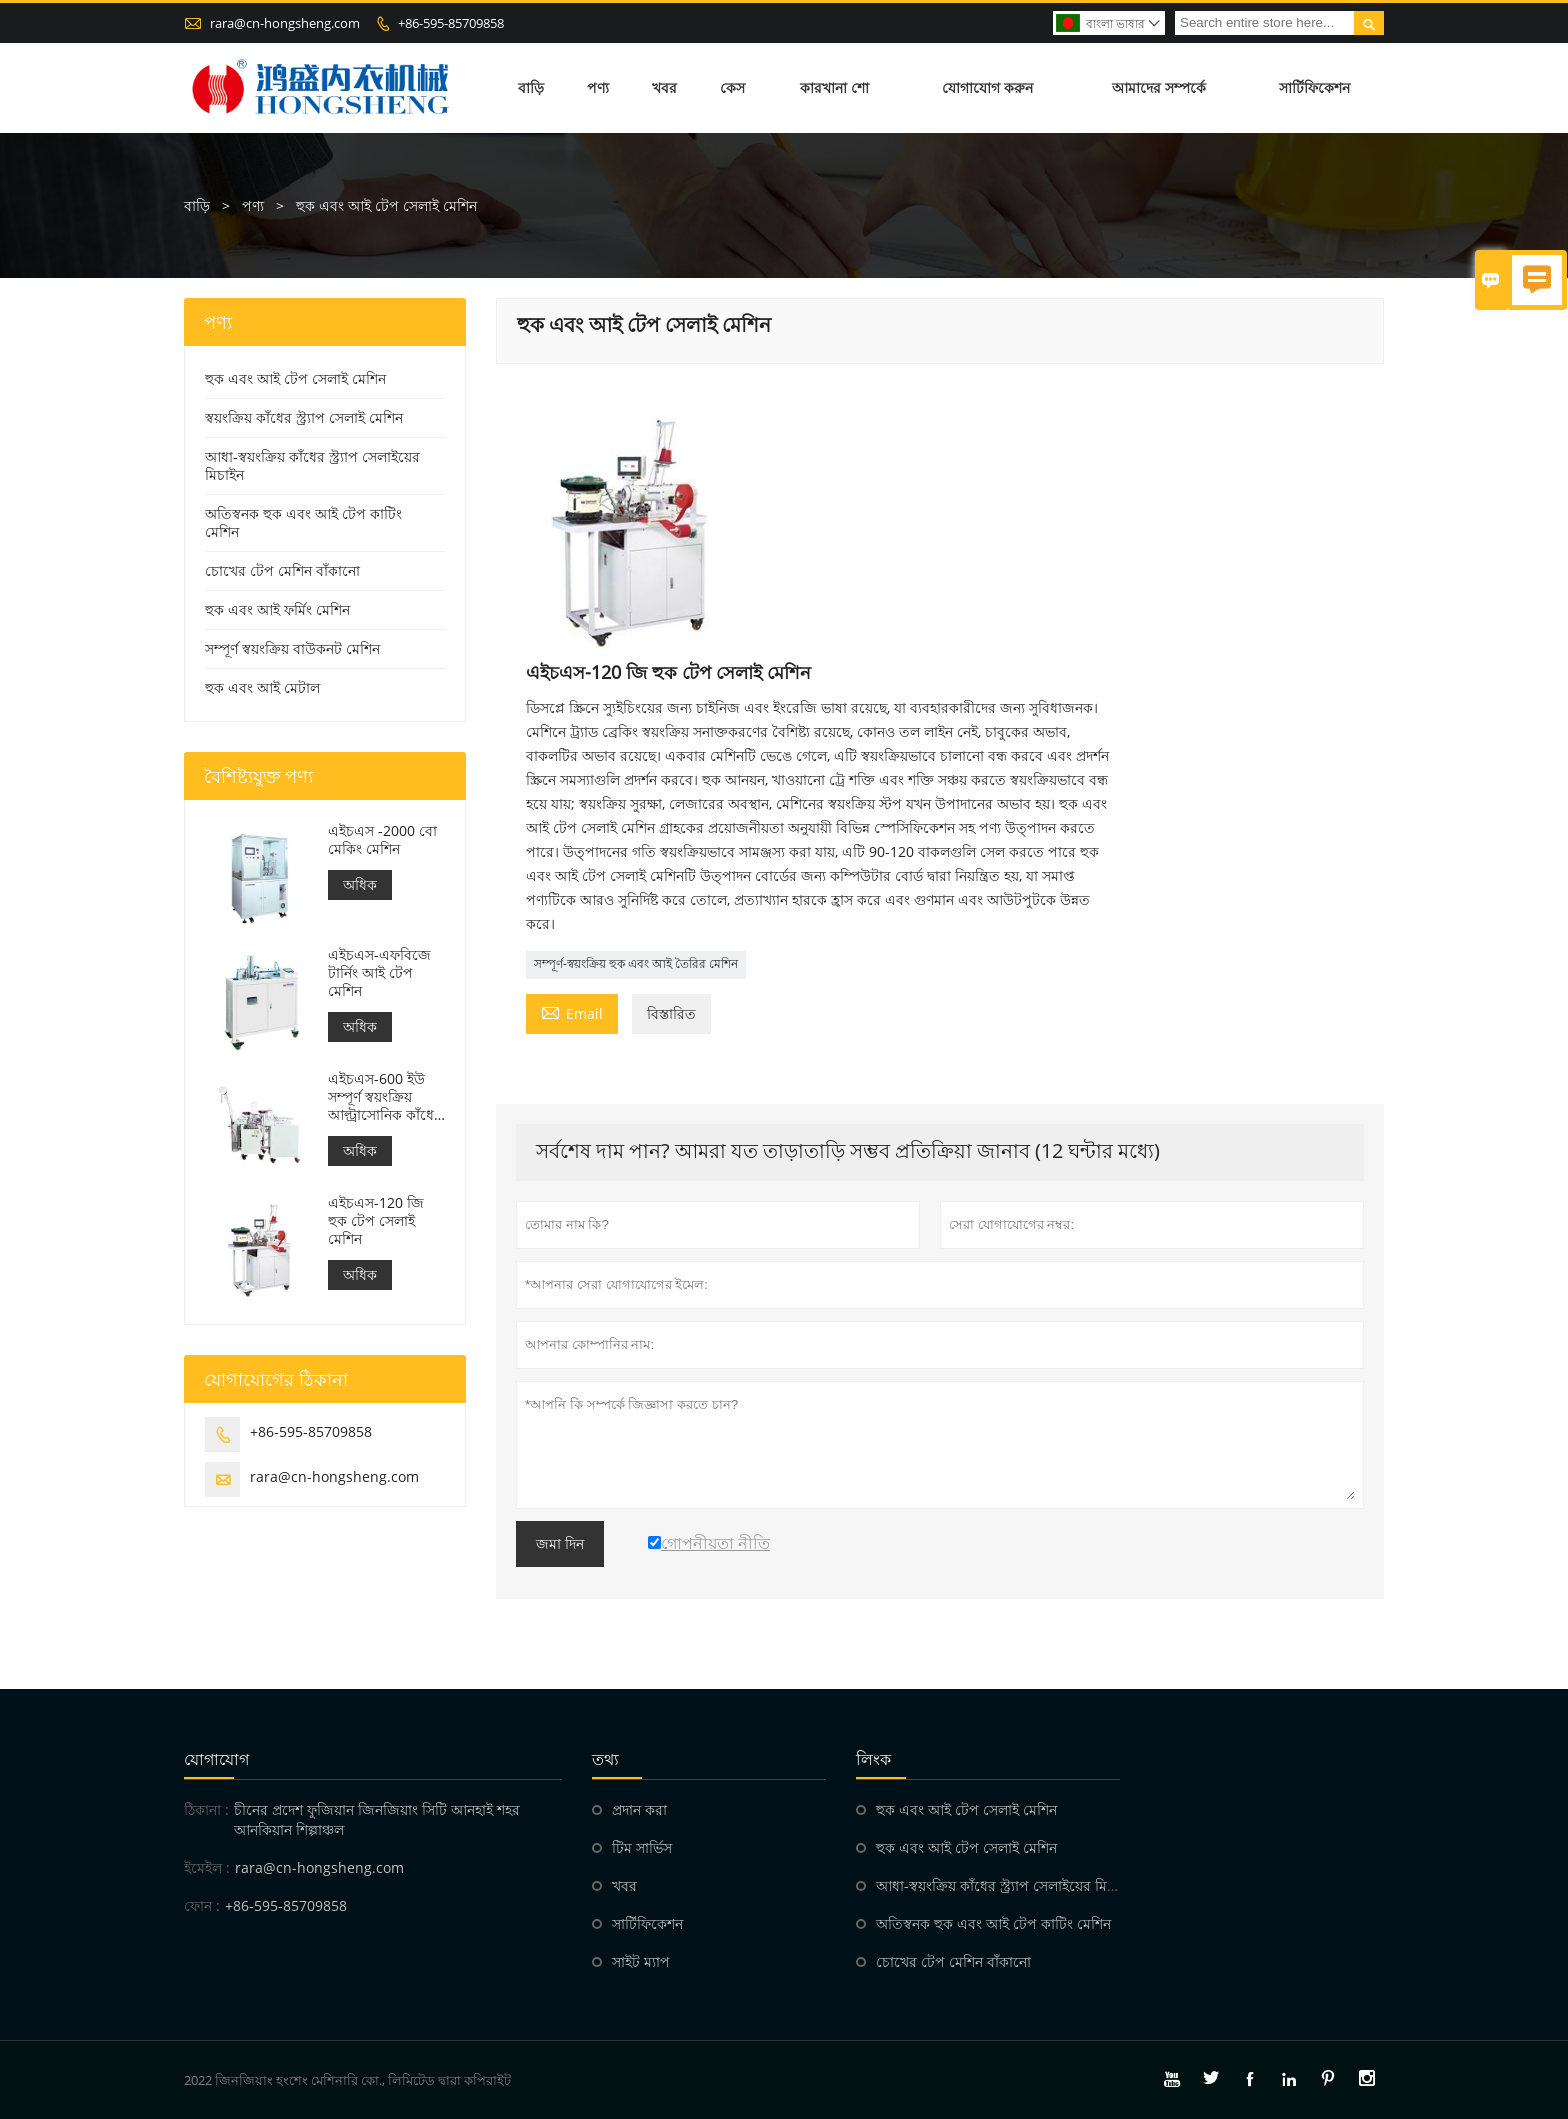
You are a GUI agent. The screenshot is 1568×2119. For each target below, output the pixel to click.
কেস (732, 87)
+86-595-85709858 (451, 23)
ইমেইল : (207, 1867)
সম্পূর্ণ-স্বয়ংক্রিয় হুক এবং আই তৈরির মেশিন (636, 963)
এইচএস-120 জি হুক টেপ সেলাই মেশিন (376, 1221)
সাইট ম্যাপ (641, 1961)
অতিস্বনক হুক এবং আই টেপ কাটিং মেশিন (303, 522)
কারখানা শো (834, 87)
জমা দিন (560, 1544)
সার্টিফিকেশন (1314, 87)
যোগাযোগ (216, 1759)
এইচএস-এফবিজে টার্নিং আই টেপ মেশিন (379, 973)
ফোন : (202, 1905)
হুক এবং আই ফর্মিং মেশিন (277, 609)
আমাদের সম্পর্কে (1159, 87)
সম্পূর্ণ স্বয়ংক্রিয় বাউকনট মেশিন (292, 648)
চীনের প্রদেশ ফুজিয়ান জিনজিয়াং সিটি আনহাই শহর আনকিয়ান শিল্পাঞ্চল (377, 1819)
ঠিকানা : (206, 1809)
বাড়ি (531, 87)
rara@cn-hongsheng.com (285, 23)
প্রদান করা (639, 1809)
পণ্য (598, 87)
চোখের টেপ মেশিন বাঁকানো (282, 570)
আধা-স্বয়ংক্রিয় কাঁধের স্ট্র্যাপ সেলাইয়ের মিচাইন (312, 465)
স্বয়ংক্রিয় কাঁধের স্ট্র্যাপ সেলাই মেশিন (304, 417)
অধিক (360, 884)
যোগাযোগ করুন (987, 87)
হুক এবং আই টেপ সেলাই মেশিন (295, 378)
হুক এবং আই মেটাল (262, 687)
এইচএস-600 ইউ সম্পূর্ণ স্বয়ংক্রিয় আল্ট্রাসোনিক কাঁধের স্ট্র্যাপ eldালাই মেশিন (385, 1097)
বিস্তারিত (671, 1013)
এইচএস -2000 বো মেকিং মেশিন (382, 840)
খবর (664, 87)
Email (572, 1012)
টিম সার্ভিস (642, 1847)
